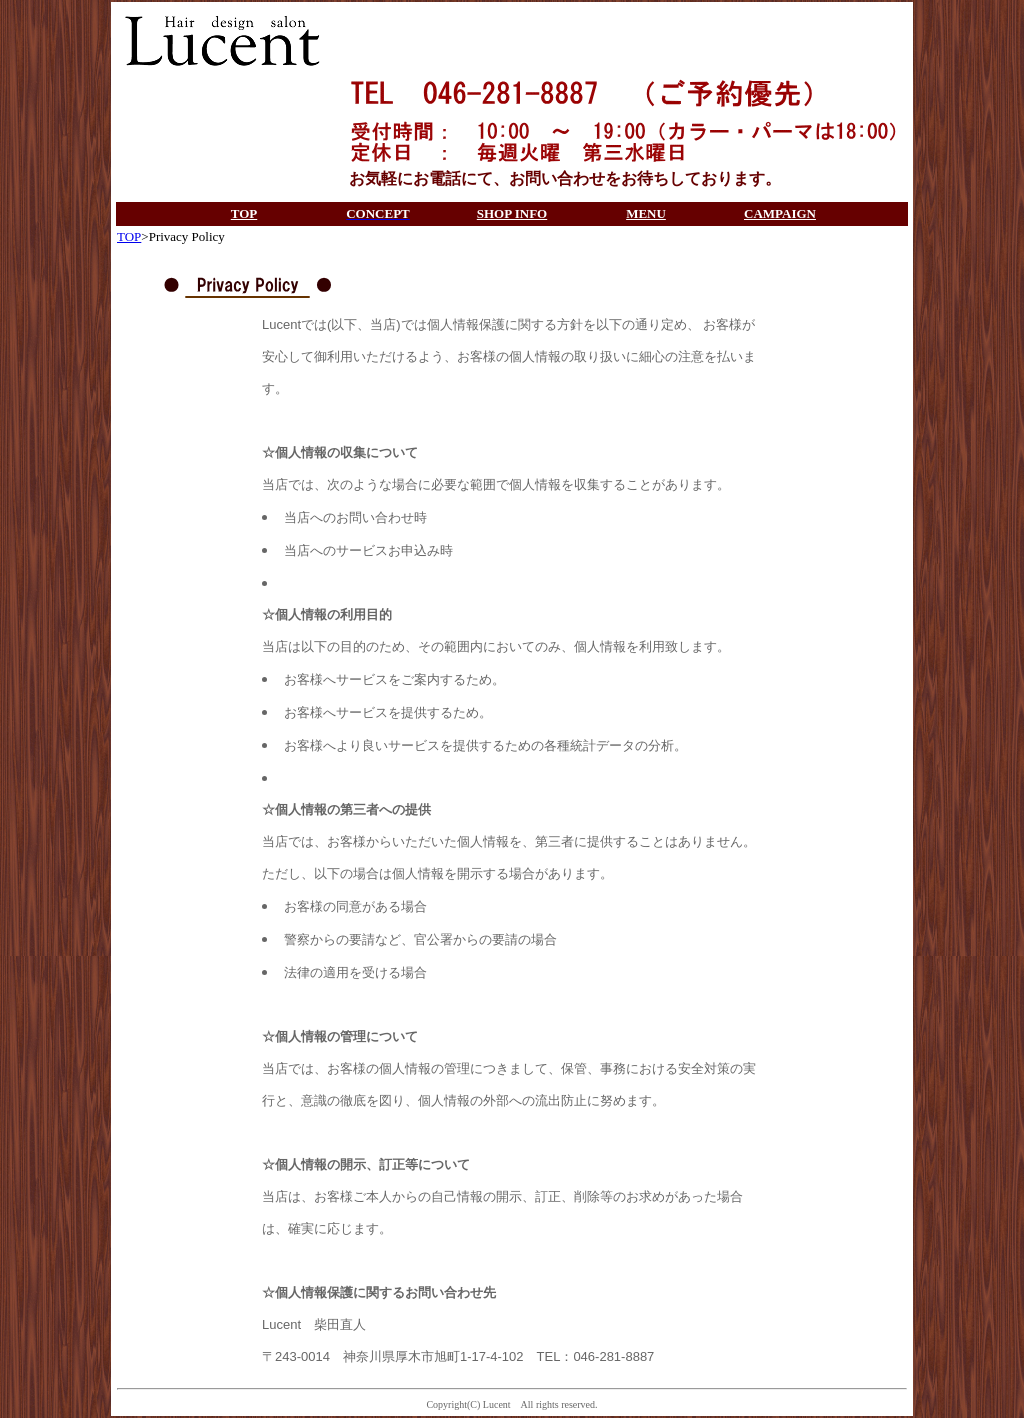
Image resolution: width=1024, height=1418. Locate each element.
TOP (244, 213)
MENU (646, 213)
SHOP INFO (512, 213)
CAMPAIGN (780, 213)
